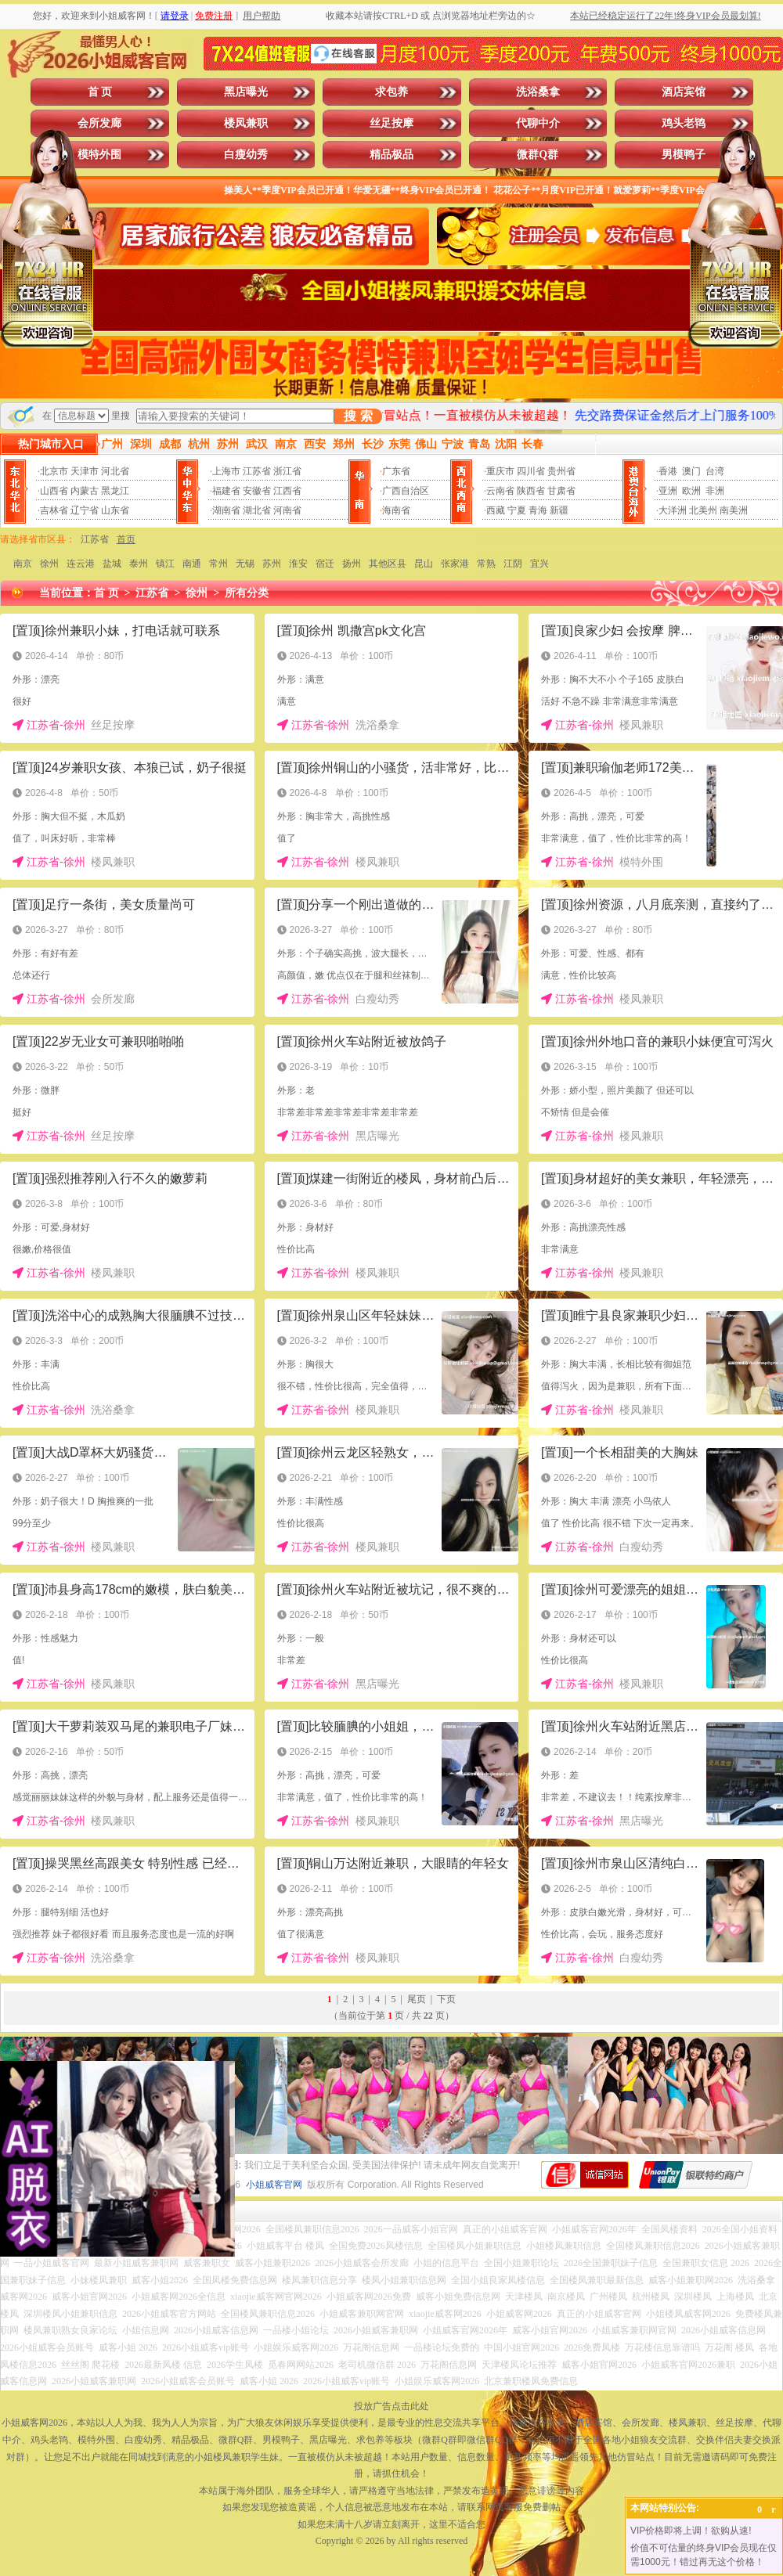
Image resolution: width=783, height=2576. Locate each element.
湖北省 (257, 510)
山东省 (115, 510)
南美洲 (734, 510)
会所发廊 (99, 123)
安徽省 (257, 490)
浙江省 (287, 471)
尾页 (416, 1999)
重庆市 (500, 471)
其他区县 (387, 563)
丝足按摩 (391, 123)
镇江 (165, 563)
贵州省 (561, 471)
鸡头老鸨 (683, 123)
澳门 (691, 471)
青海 (538, 510)
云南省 (500, 490)
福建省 (226, 490)
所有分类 (247, 593)
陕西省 (531, 490)
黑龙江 (115, 490)
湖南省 (226, 510)
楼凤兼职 (246, 123)
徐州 (49, 563)
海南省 (396, 510)
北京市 (54, 471)
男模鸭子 (683, 154)
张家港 (455, 563)
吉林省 (54, 510)
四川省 (531, 471)
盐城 (112, 563)
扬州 (351, 563)
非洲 (714, 490)
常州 (218, 563)
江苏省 (257, 471)
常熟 (486, 563)
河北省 (115, 471)
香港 (668, 471)
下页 (446, 1999)
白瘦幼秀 (246, 154)
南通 (191, 563)
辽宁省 (84, 510)
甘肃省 (561, 490)
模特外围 (99, 154)
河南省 (287, 510)
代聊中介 (538, 123)
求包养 (391, 92)
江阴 (512, 563)
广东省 (396, 471)
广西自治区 (405, 490)
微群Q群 (537, 154)
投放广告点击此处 (391, 2406)
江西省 (287, 490)
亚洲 (668, 490)
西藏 (495, 510)
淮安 (298, 563)
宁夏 (516, 510)
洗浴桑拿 (538, 92)
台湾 (714, 471)
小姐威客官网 (274, 2184)
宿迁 (325, 563)
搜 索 (358, 416)
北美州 (703, 510)
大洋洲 (673, 510)
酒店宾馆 (683, 92)
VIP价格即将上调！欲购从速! (691, 2530)
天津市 (84, 471)
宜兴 (539, 563)
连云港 (81, 563)
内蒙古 (84, 490)
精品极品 (391, 154)
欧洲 (691, 490)
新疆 (559, 510)
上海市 (226, 471)
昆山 (423, 563)
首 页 (100, 92)
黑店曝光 (246, 92)
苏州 (271, 563)
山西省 (54, 490)
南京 (22, 563)
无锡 (245, 563)
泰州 (138, 563)
